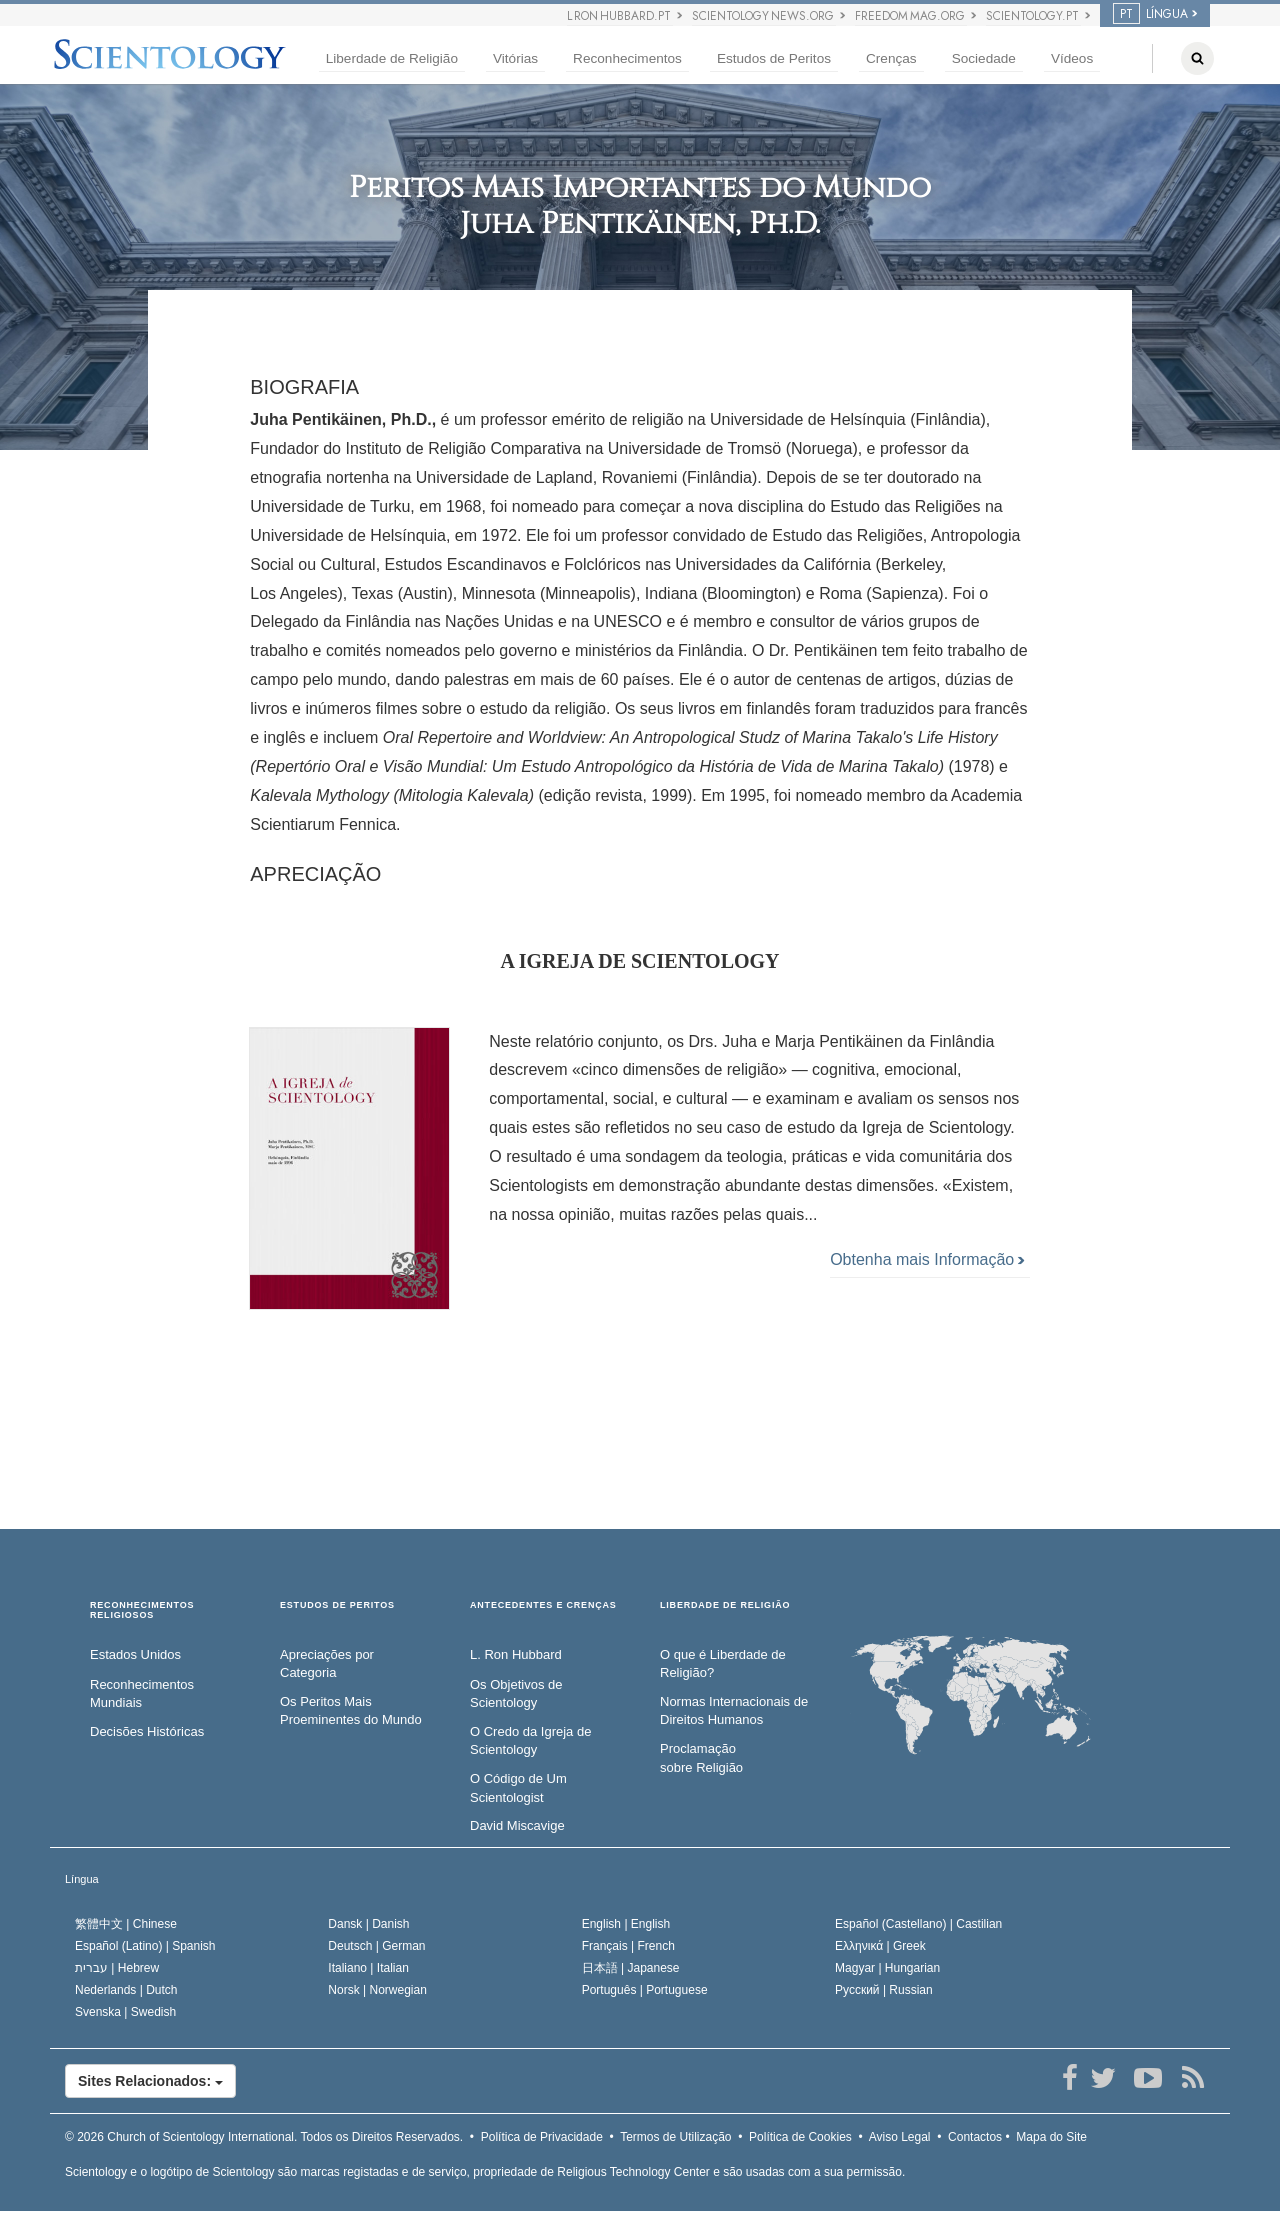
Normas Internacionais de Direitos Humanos (734, 1711)
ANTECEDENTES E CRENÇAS (543, 1605)
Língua (82, 1879)
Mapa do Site (1051, 2137)
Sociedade (984, 58)
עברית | (117, 1968)
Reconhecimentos (627, 58)
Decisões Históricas (147, 1731)
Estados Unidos (135, 1654)
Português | (645, 1990)
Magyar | (887, 1968)
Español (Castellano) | (918, 1924)
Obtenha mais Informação (927, 1259)
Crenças (891, 58)
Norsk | (377, 1990)
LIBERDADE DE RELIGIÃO (725, 1605)
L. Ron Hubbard (516, 1654)
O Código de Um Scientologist (518, 1788)
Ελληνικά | (880, 1946)
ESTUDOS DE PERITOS (337, 1605)
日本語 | (631, 1968)
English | (626, 1924)
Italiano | (368, 1968)
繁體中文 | (126, 1924)
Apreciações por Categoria (327, 1664)
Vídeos (1072, 58)
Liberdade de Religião (392, 58)
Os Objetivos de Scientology (516, 1694)
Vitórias (515, 58)
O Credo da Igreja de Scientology (530, 1741)
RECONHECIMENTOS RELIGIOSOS (142, 1610)
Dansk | (368, 1924)
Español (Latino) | (145, 1946)
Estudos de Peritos (774, 58)
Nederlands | (126, 1990)
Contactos (975, 2137)
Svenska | (125, 2012)
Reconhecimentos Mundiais (142, 1694)
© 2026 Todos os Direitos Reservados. (264, 2137)
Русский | (884, 1990)
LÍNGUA (1150, 14)
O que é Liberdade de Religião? (723, 1664)
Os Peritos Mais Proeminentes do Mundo (351, 1711)
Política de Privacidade (542, 2137)
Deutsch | (376, 1946)
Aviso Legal (900, 2137)
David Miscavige (517, 1825)
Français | (628, 1946)
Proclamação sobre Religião (701, 1758)
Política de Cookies (800, 2137)
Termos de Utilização (675, 2137)
